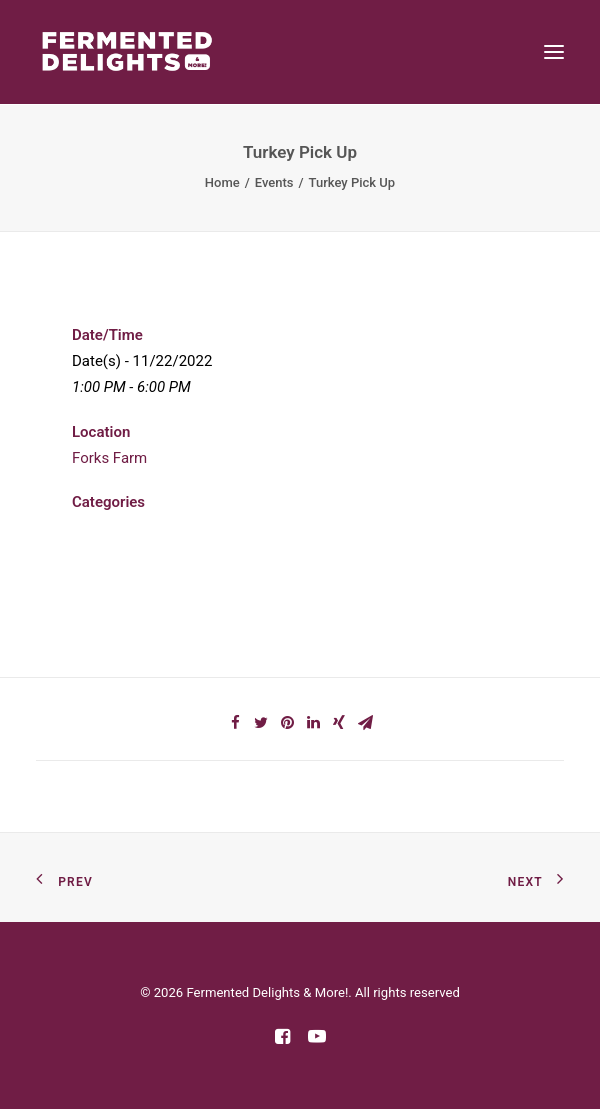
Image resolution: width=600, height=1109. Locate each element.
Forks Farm (109, 458)
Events (274, 182)
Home (222, 182)
